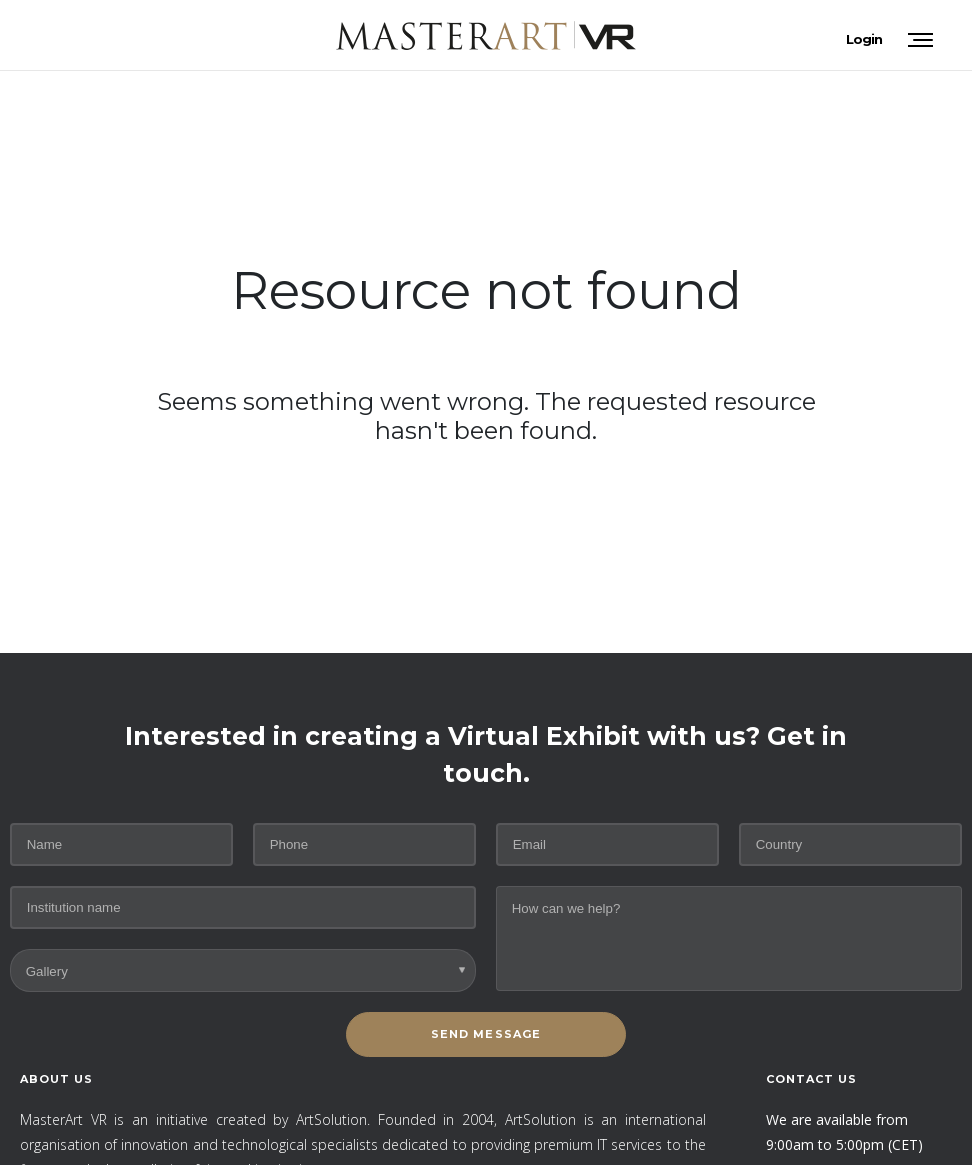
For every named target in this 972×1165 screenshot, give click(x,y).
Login (864, 39)
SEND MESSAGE (486, 1034)
